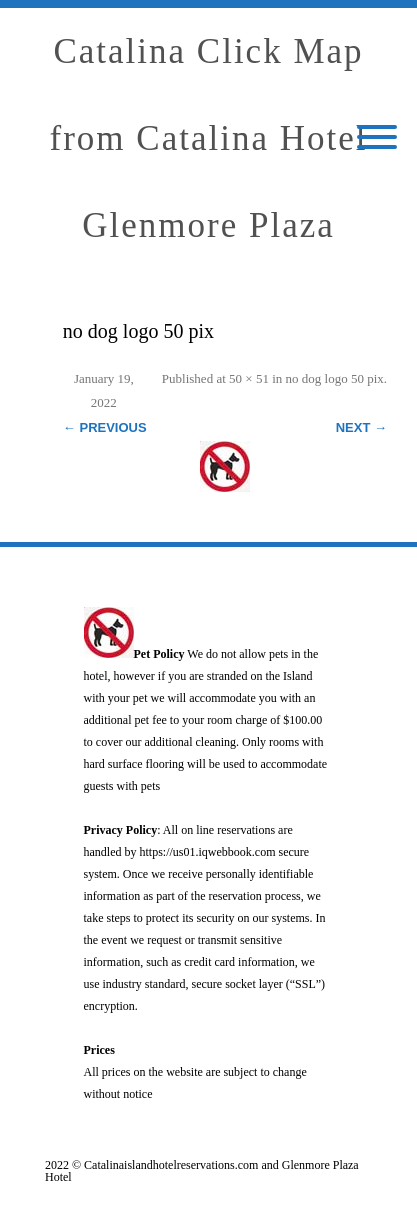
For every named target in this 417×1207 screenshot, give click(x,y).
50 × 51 (249, 378)
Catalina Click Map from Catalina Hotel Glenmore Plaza (209, 138)
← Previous (105, 427)
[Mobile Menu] (377, 138)
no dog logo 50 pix (335, 378)
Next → (361, 427)
